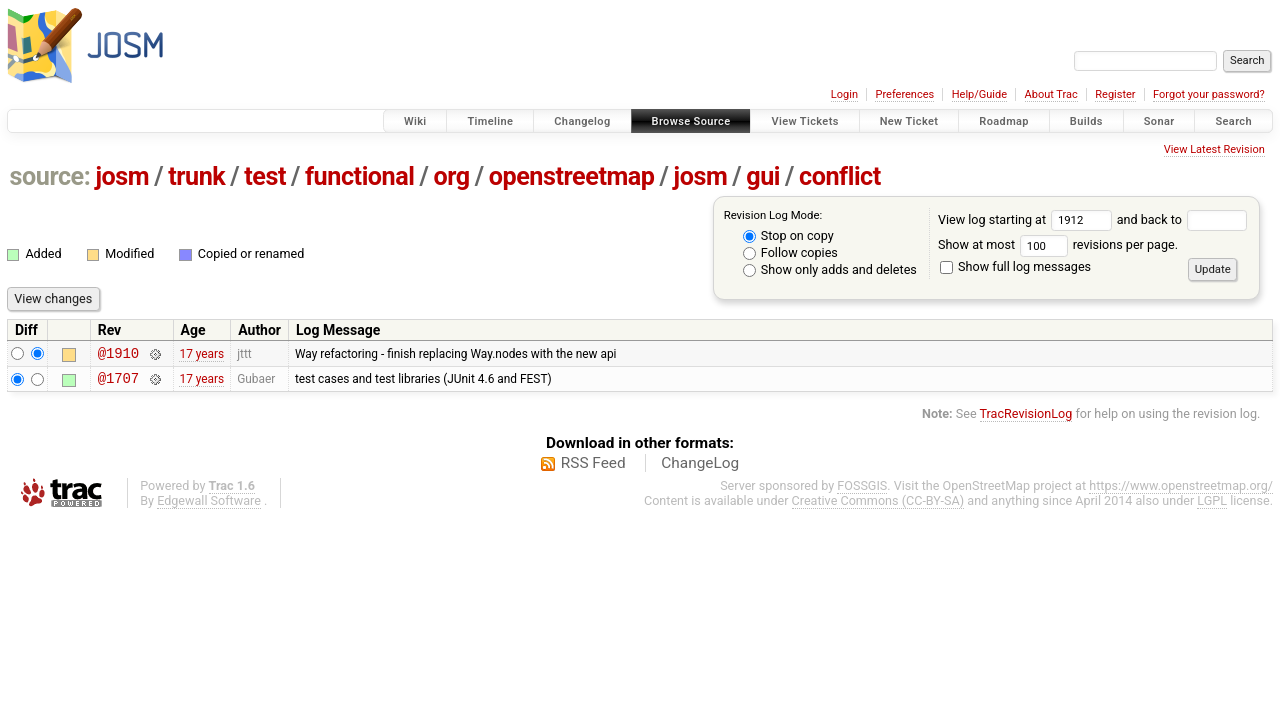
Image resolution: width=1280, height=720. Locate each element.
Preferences (904, 94)
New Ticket (909, 121)
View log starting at (1027, 219)
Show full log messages (1015, 266)
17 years (201, 355)
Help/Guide (979, 94)
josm (122, 176)
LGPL (1212, 506)
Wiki (415, 121)
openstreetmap (572, 176)
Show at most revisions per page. (1058, 244)
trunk (196, 176)
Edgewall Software (209, 506)
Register (1115, 94)
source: (50, 176)
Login (844, 94)
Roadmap (1004, 121)
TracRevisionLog (1026, 419)
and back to (1182, 219)
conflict (840, 176)
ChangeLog (700, 469)
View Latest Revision (1214, 149)
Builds (1086, 121)
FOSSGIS (862, 491)
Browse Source (691, 121)
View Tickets (804, 121)
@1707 (118, 383)
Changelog (582, 121)
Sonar (1159, 121)
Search (1233, 121)
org (452, 176)
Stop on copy (788, 235)
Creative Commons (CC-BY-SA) (878, 506)
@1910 (118, 355)
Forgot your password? (1209, 94)
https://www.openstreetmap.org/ (1181, 491)
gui (763, 176)
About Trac (1051, 94)
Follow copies (790, 252)
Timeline (490, 121)
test (265, 176)
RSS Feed (593, 469)
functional (360, 176)
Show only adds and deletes (830, 269)
